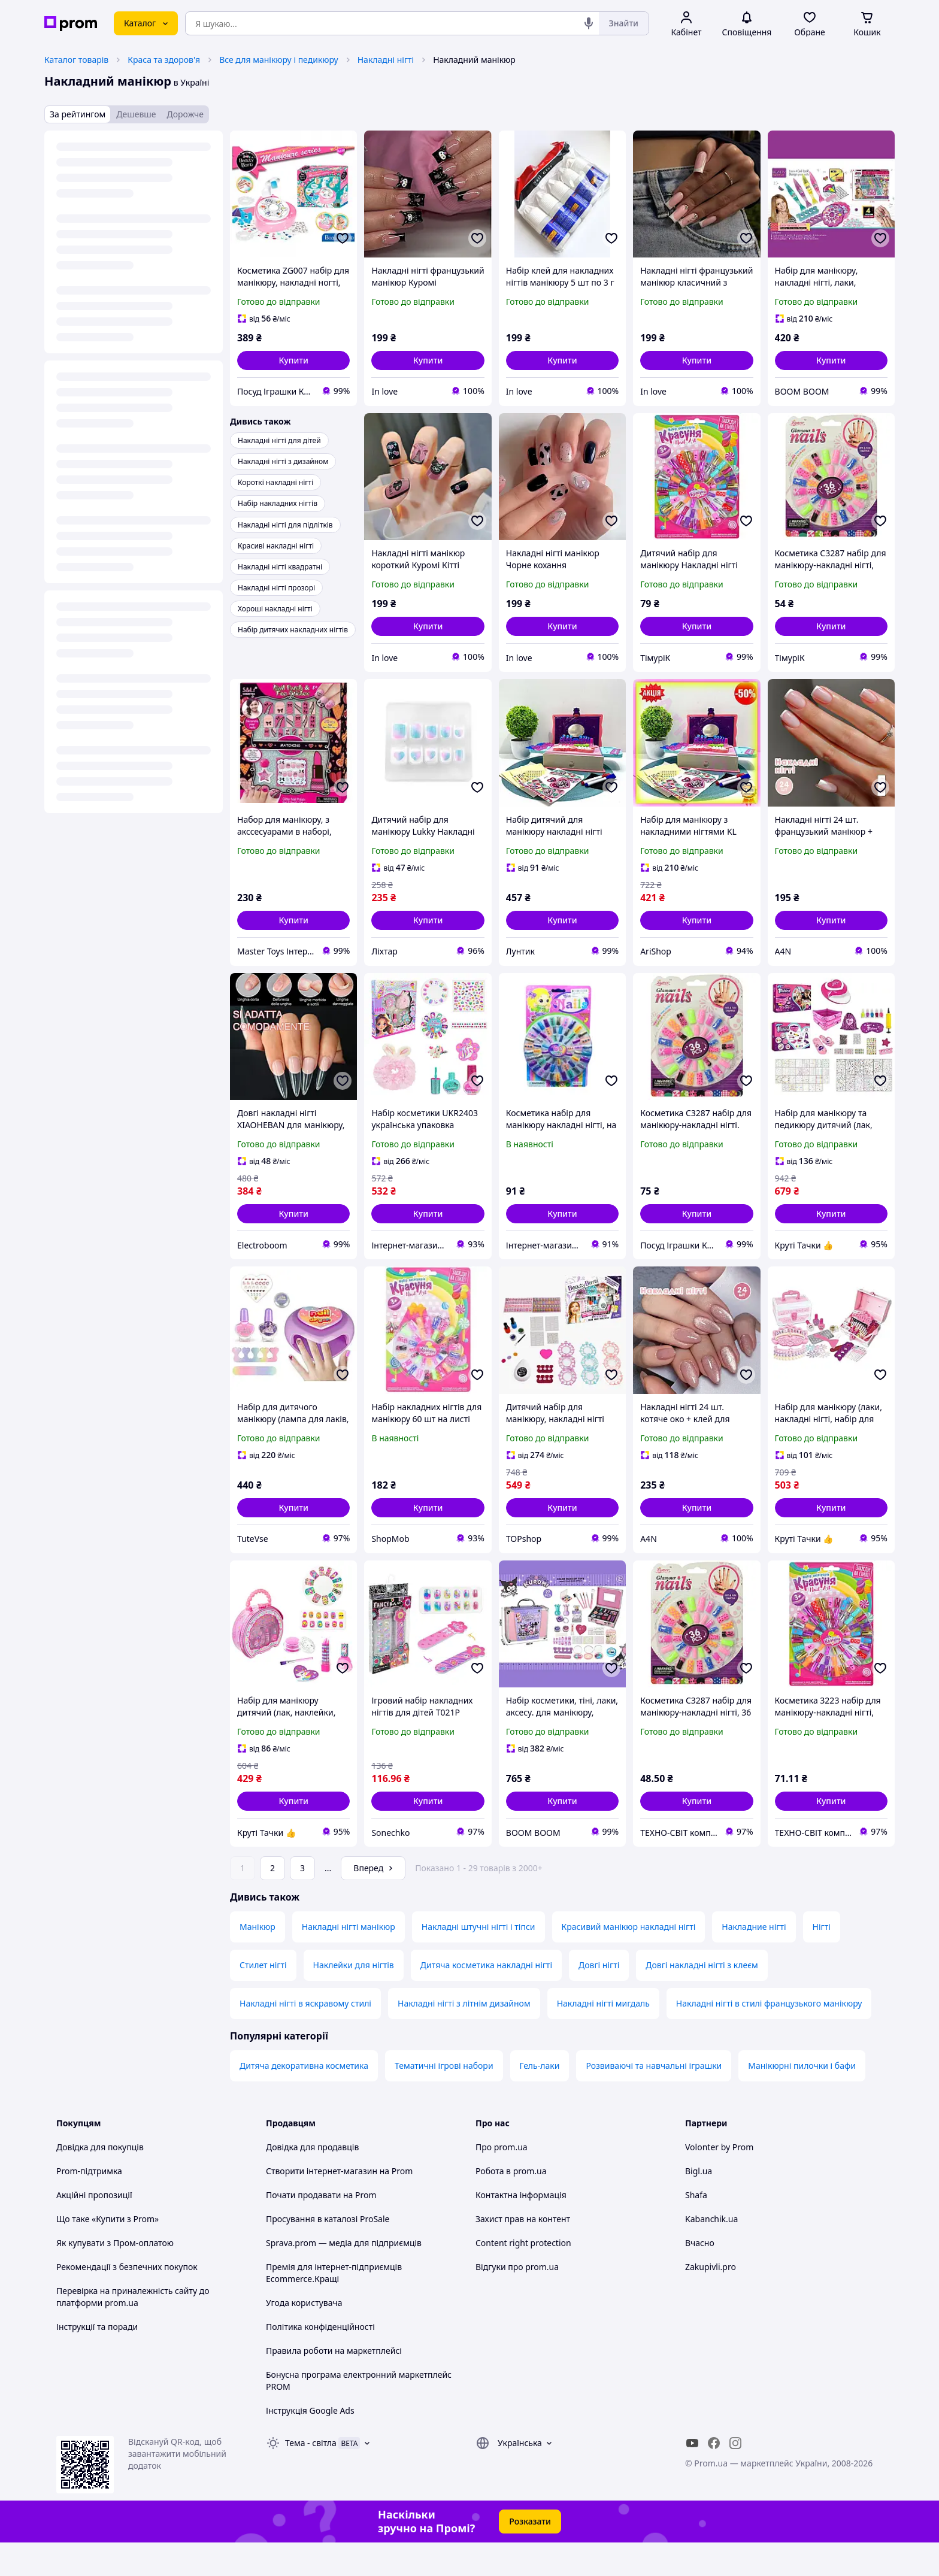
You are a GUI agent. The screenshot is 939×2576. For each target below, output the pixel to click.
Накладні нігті (386, 59)
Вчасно (699, 2276)
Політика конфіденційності (320, 2360)
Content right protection (523, 2276)
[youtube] (692, 2476)
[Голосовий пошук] (588, 23)
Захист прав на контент (522, 2252)
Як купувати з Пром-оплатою (115, 2276)
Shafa (696, 2228)
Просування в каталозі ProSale (327, 2252)
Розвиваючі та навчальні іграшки (654, 2099)
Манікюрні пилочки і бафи (802, 2099)
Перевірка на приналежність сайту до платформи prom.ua (133, 2330)
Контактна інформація (521, 2228)
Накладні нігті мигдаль (603, 2036)
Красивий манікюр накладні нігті (629, 1960)
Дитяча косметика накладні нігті (486, 1998)
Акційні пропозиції (94, 2228)
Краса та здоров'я (164, 59)
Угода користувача (304, 2336)
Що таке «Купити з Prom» (107, 2252)
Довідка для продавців (312, 2180)
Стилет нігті (263, 1998)
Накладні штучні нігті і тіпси (478, 1960)
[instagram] (735, 2476)
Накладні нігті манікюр (348, 1960)
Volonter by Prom (719, 2180)
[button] (293, 360)
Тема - (311, 2476)
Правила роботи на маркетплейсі (334, 2384)
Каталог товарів (76, 59)
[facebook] (714, 2476)
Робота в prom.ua (511, 2204)
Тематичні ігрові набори (444, 2099)
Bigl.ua (698, 2204)
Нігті (822, 1960)
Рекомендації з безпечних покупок (127, 2300)
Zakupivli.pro (710, 2300)
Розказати (530, 2554)
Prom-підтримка (89, 2204)
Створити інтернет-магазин (321, 2204)
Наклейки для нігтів (353, 1998)
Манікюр (257, 1960)
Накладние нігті (754, 1960)
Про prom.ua (501, 2180)
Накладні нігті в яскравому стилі (305, 2036)
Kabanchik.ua (711, 2252)
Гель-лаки (540, 2099)
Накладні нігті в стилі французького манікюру (769, 2036)
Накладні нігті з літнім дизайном (464, 2036)
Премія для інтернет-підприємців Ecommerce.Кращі (334, 2306)
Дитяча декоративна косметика (304, 2099)
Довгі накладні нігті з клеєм (702, 1998)
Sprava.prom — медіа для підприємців (344, 2276)
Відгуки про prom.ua (517, 2300)
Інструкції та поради (97, 2360)
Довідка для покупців (100, 2180)
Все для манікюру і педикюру (278, 59)
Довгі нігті (598, 1998)
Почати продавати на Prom (321, 2228)
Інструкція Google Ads (310, 2444)
